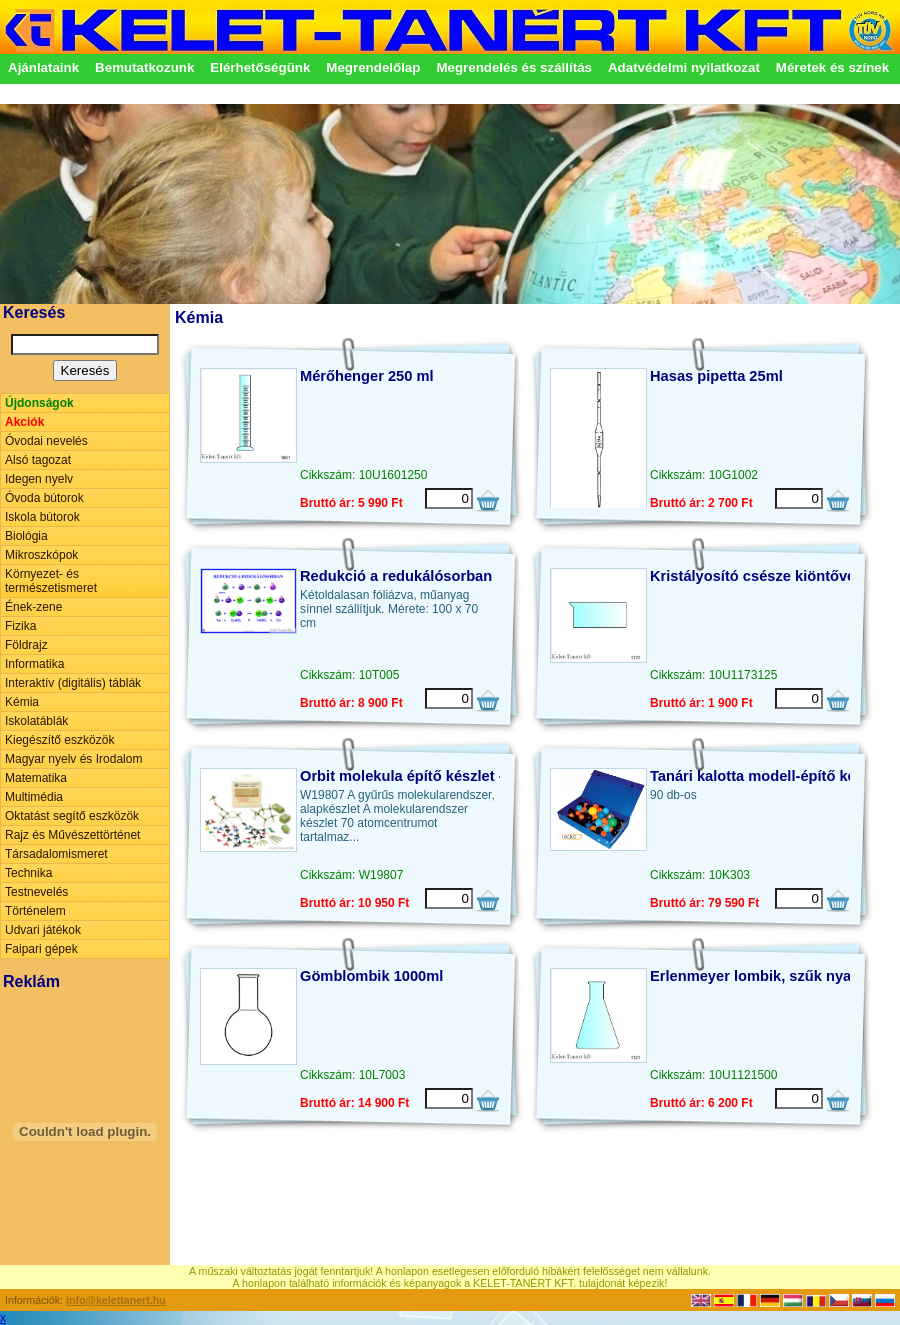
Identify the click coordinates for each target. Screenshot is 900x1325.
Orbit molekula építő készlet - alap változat (448, 776)
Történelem (35, 911)
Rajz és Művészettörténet (72, 835)
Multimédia (34, 797)
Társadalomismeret (56, 854)
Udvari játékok (43, 930)
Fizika (20, 626)
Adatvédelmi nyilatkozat (684, 67)
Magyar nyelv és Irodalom (73, 759)
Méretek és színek (832, 67)
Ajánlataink (43, 67)
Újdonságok (39, 403)
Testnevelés (36, 892)
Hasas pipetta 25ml (716, 376)
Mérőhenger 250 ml (367, 376)
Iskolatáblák (36, 721)
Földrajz (26, 645)
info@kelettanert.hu (116, 1300)
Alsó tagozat (38, 460)
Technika (28, 873)
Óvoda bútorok (44, 498)
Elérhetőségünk (260, 67)
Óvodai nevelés (46, 441)
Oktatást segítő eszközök (72, 816)
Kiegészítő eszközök (59, 740)
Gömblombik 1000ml (371, 976)
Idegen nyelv (39, 479)
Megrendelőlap (373, 67)
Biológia (26, 536)
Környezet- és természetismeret (51, 581)
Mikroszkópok (41, 555)
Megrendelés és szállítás (514, 67)
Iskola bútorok (42, 517)
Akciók (24, 422)
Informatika (34, 664)
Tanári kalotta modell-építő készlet (769, 776)
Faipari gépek (41, 949)
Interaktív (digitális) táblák (73, 683)
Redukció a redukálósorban (396, 576)
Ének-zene (33, 607)
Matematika (36, 778)
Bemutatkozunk (144, 67)
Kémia (22, 702)
